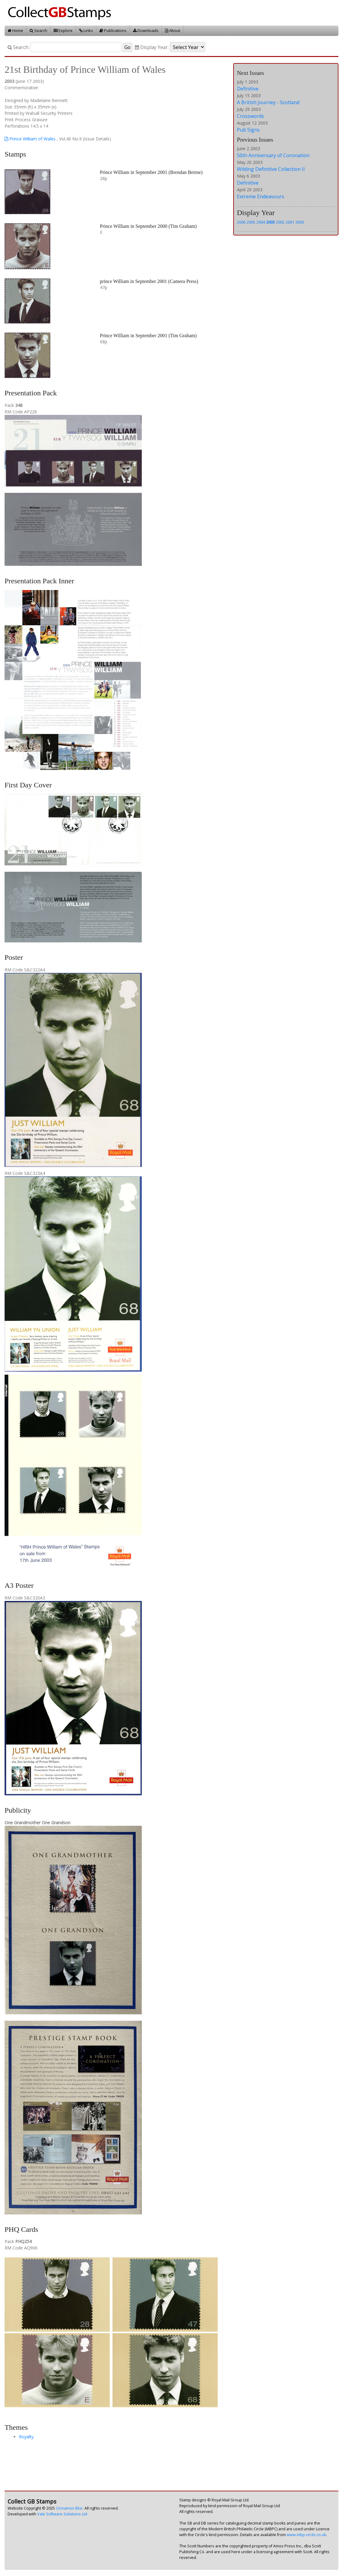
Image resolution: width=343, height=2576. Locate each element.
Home (15, 30)
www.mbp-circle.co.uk (306, 2534)
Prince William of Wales (30, 139)
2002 (280, 222)
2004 (260, 222)
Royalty (26, 2437)
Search (38, 30)
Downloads (146, 30)
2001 (290, 222)
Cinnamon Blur (69, 2508)
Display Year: (152, 47)
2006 (241, 222)
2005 (251, 222)
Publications (113, 30)
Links (86, 30)
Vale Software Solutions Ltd (62, 2514)
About (172, 30)
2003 (270, 222)
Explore (63, 30)
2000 (299, 222)
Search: (18, 47)
